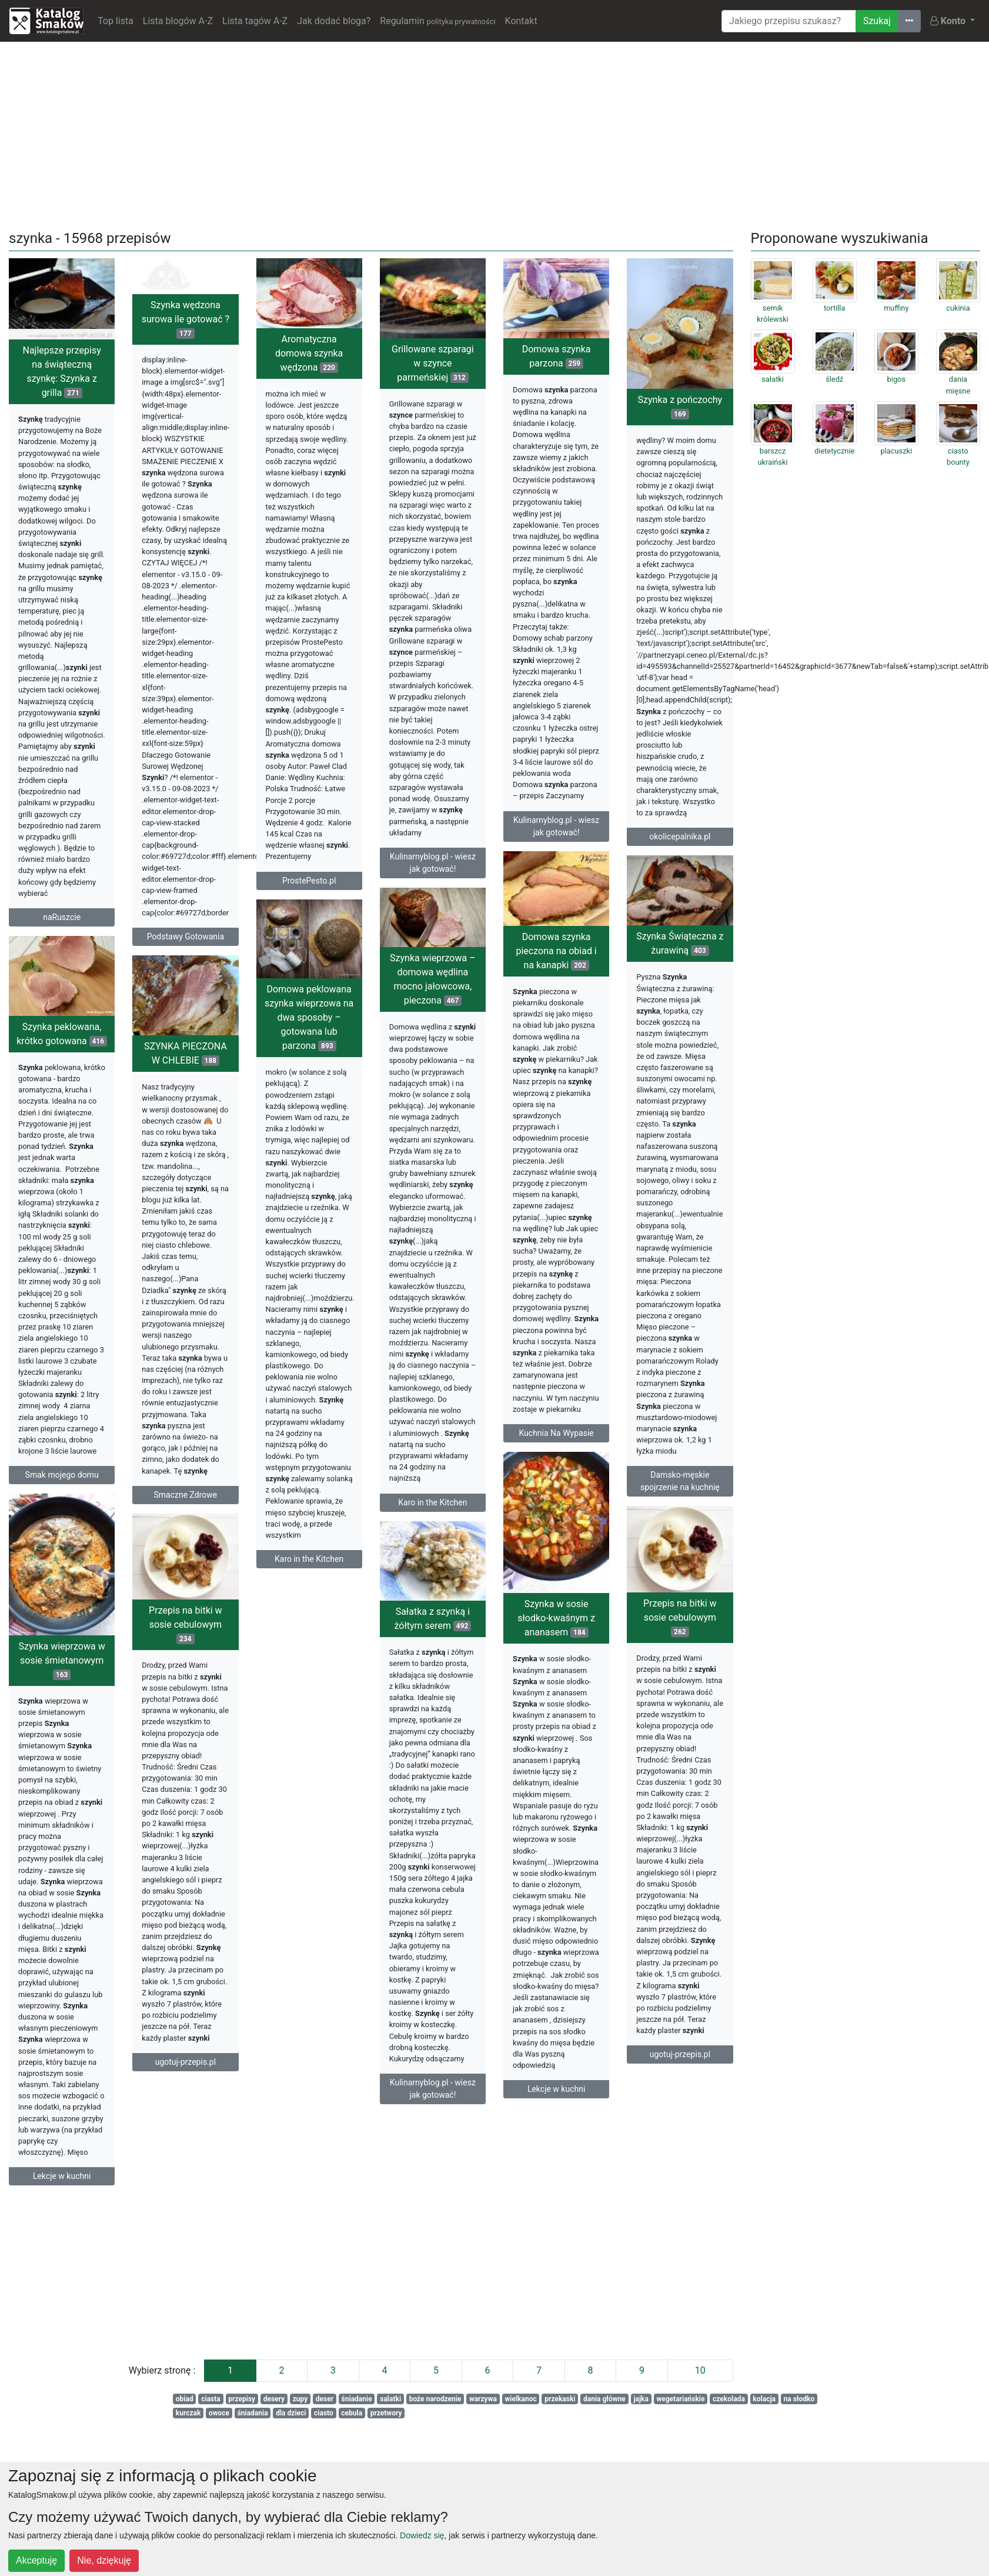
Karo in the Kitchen (312, 1541)
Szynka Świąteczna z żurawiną (559, 988)
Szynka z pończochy (680, 406)
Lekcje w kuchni (677, 2176)
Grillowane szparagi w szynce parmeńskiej (433, 363)
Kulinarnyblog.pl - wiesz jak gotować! (433, 863)
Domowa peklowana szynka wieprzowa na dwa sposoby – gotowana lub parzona (429, 1055)
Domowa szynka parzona (556, 356)
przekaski (559, 2399)
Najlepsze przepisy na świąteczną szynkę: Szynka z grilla (62, 371)
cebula (351, 2413)
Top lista (115, 20)
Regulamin (437, 20)
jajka (641, 2399)
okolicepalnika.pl (679, 836)
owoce (219, 2413)
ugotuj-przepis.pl (77, 2165)
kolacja (764, 2399)
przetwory (386, 2413)
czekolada (729, 2399)
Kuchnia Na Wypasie (676, 1471)
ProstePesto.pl (309, 880)
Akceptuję (36, 2560)
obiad (184, 2399)
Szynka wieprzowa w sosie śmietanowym (543, 1766)
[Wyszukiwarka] (788, 21)
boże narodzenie (435, 2399)
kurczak (188, 2413)
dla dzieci (291, 2413)
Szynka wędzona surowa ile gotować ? (185, 319)
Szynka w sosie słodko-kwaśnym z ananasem (677, 1705)
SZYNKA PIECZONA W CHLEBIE (65, 1105)
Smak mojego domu (182, 1535)
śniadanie (357, 2399)
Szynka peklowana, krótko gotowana (182, 1094)
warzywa (483, 2399)
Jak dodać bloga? (333, 20)
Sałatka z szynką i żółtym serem (312, 1719)
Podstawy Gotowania (186, 936)
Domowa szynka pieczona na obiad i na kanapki (676, 989)
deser (324, 2399)
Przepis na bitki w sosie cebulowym (78, 1727)
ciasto (323, 2413)
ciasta (210, 2399)
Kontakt (521, 20)
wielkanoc (520, 2399)
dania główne (604, 2399)
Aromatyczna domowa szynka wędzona (309, 353)
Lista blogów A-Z (178, 20)
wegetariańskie (680, 2399)
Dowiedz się (422, 2535)
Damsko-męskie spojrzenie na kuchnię (559, 1526)
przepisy (241, 2399)
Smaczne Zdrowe (65, 1546)
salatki (390, 2399)
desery (274, 2399)
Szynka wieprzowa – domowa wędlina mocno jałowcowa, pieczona (312, 1018)
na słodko (799, 2399)
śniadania (253, 2413)
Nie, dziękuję (104, 2560)
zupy (300, 2399)
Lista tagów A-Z (255, 20)
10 (700, 2370)
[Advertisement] (494, 133)
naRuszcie (62, 917)
